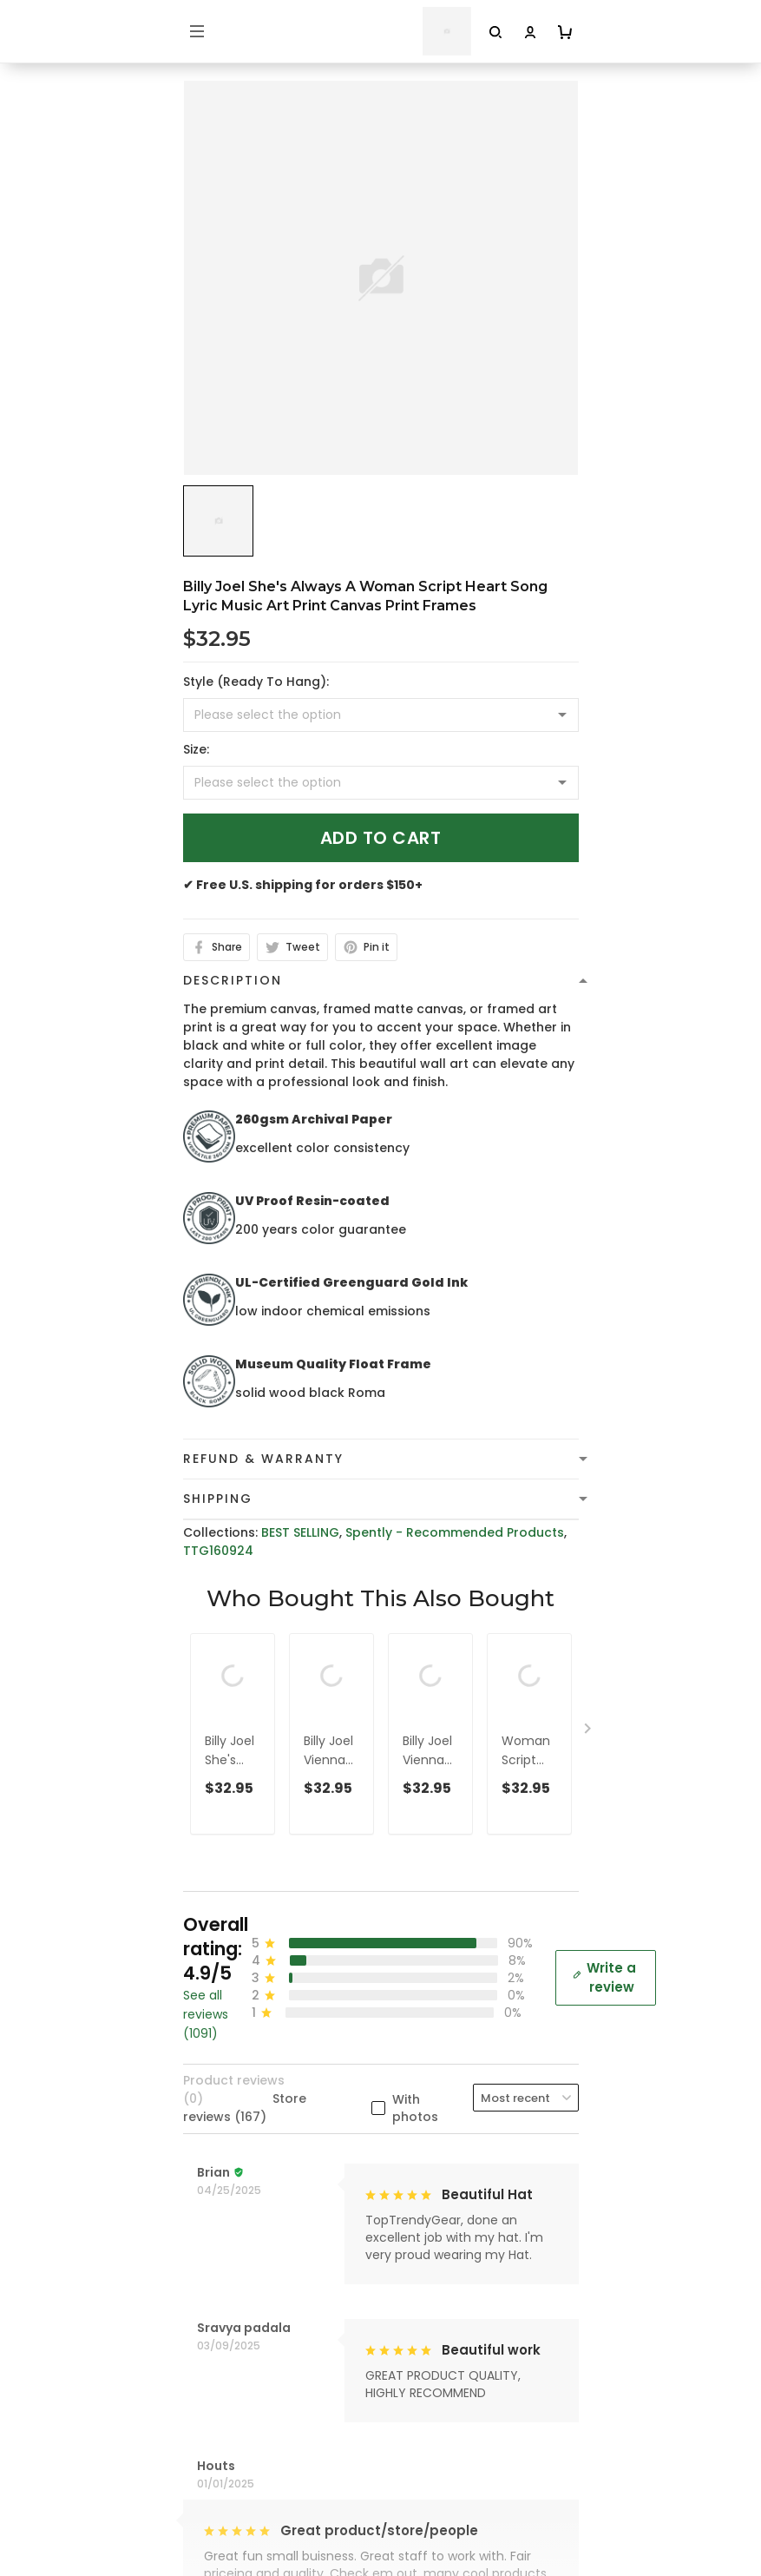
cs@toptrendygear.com (277, 2019)
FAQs (199, 2488)
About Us (212, 2434)
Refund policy (226, 2294)
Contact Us (219, 2461)
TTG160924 (218, 1550)
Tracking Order (231, 2515)
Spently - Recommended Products (454, 1532)
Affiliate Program (237, 2542)
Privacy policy (226, 2214)
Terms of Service (236, 2241)
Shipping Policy (230, 2267)
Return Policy (224, 2321)
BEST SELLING (300, 1532)
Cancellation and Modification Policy (299, 2348)
